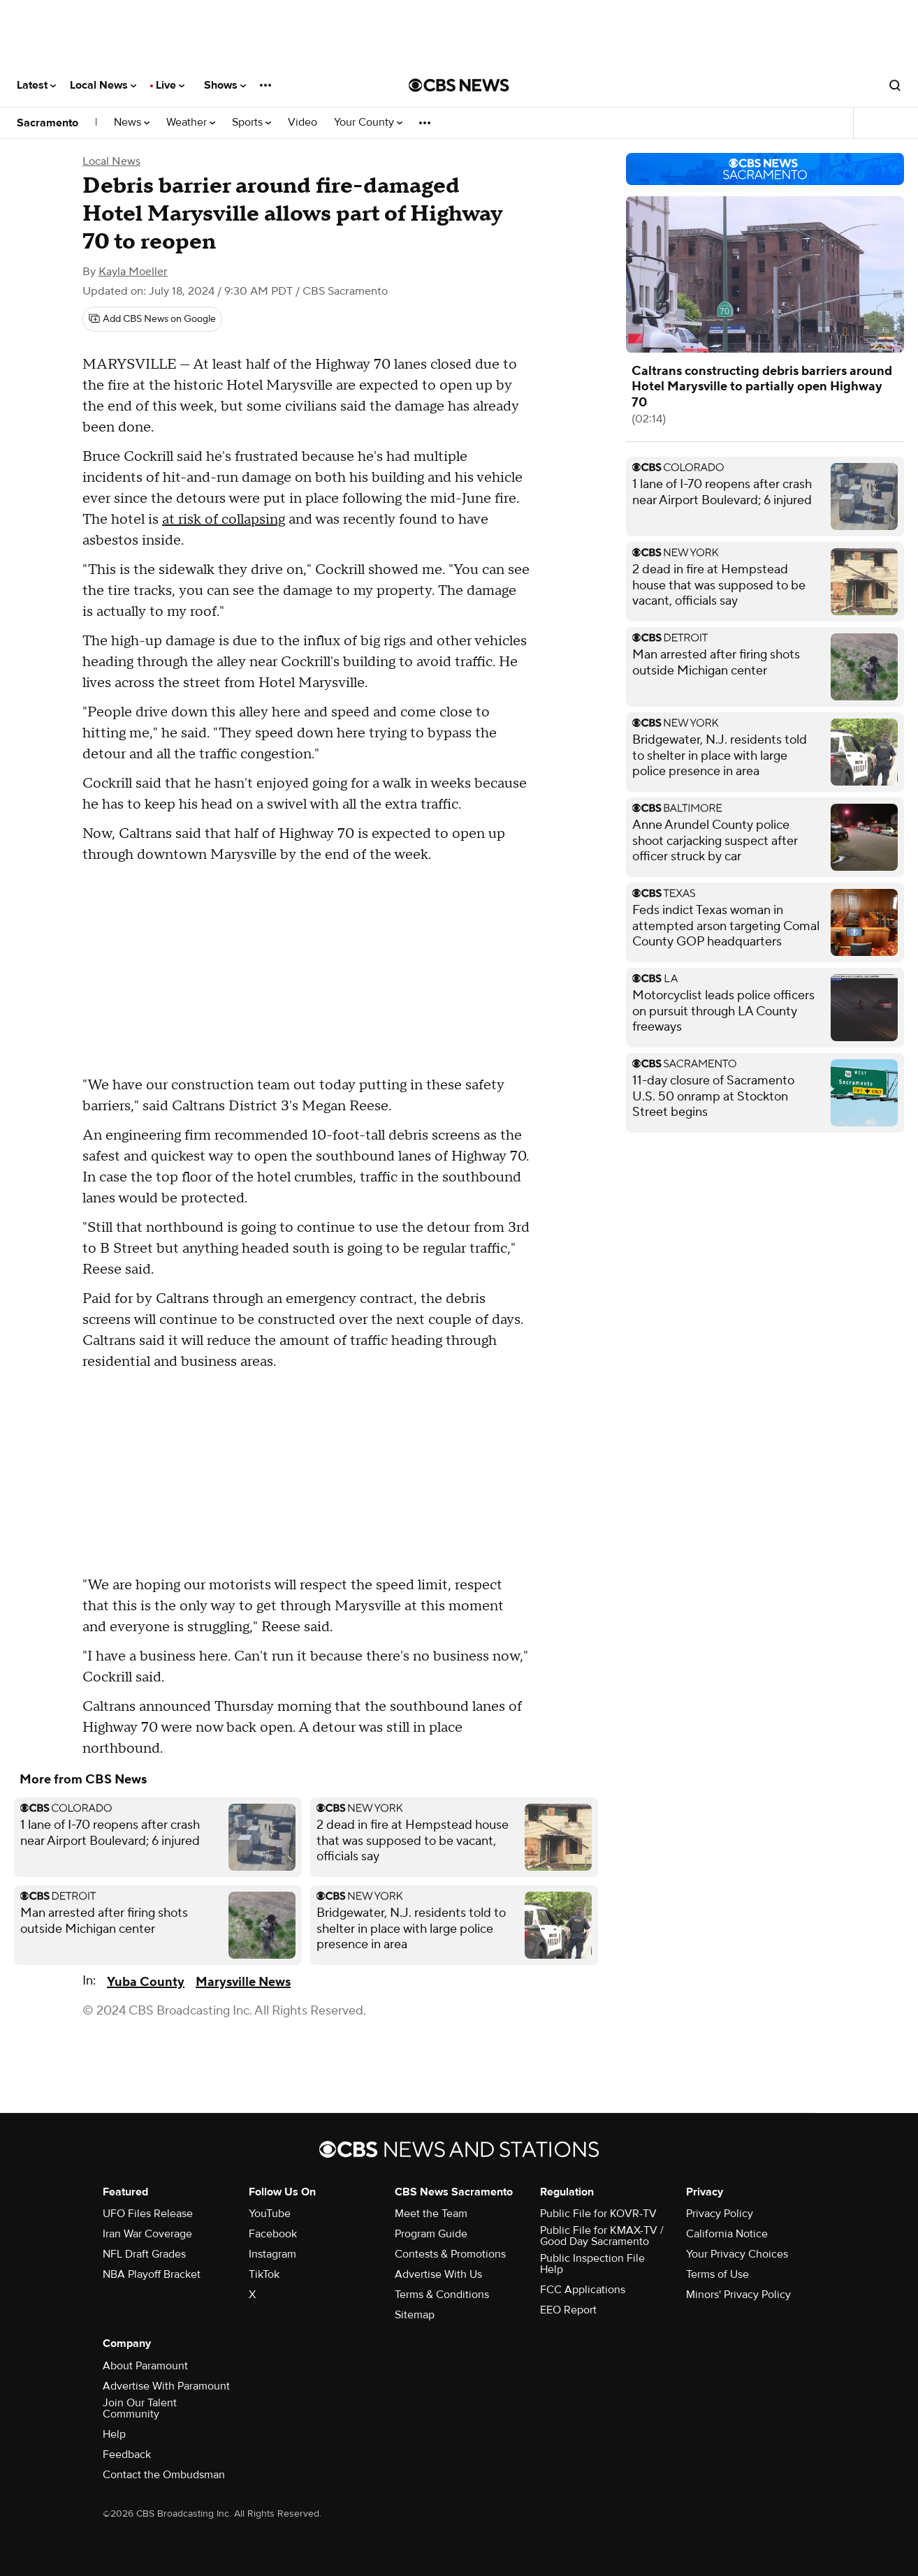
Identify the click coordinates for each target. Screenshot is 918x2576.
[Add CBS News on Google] (152, 319)
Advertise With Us (438, 2274)
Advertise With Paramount (166, 2386)
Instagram (272, 2254)
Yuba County (145, 1982)
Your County (368, 122)
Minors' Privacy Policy (738, 2294)
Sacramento (47, 123)
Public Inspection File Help (592, 2264)
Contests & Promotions (450, 2254)
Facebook (273, 2233)
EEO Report (568, 2310)
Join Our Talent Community (140, 2408)
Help (114, 2434)
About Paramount (145, 2365)
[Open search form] (895, 85)
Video (302, 122)
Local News (103, 85)
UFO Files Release (148, 2213)
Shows (225, 85)
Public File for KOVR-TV (598, 2213)
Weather (190, 122)
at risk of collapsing (223, 519)
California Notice (727, 2233)
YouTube (270, 2213)
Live (170, 85)
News (132, 122)
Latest (36, 85)
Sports (251, 122)
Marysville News (243, 1982)
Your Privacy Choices (737, 2254)
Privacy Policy (719, 2213)
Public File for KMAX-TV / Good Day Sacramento (602, 2236)
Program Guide (431, 2233)
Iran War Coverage (147, 2233)
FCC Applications (582, 2289)
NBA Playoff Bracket (152, 2274)
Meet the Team (431, 2213)
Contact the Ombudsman (164, 2474)
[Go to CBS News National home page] (459, 85)
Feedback (127, 2454)
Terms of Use (717, 2274)
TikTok (264, 2274)
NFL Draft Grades (144, 2254)
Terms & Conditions (442, 2294)
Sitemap (415, 2314)
